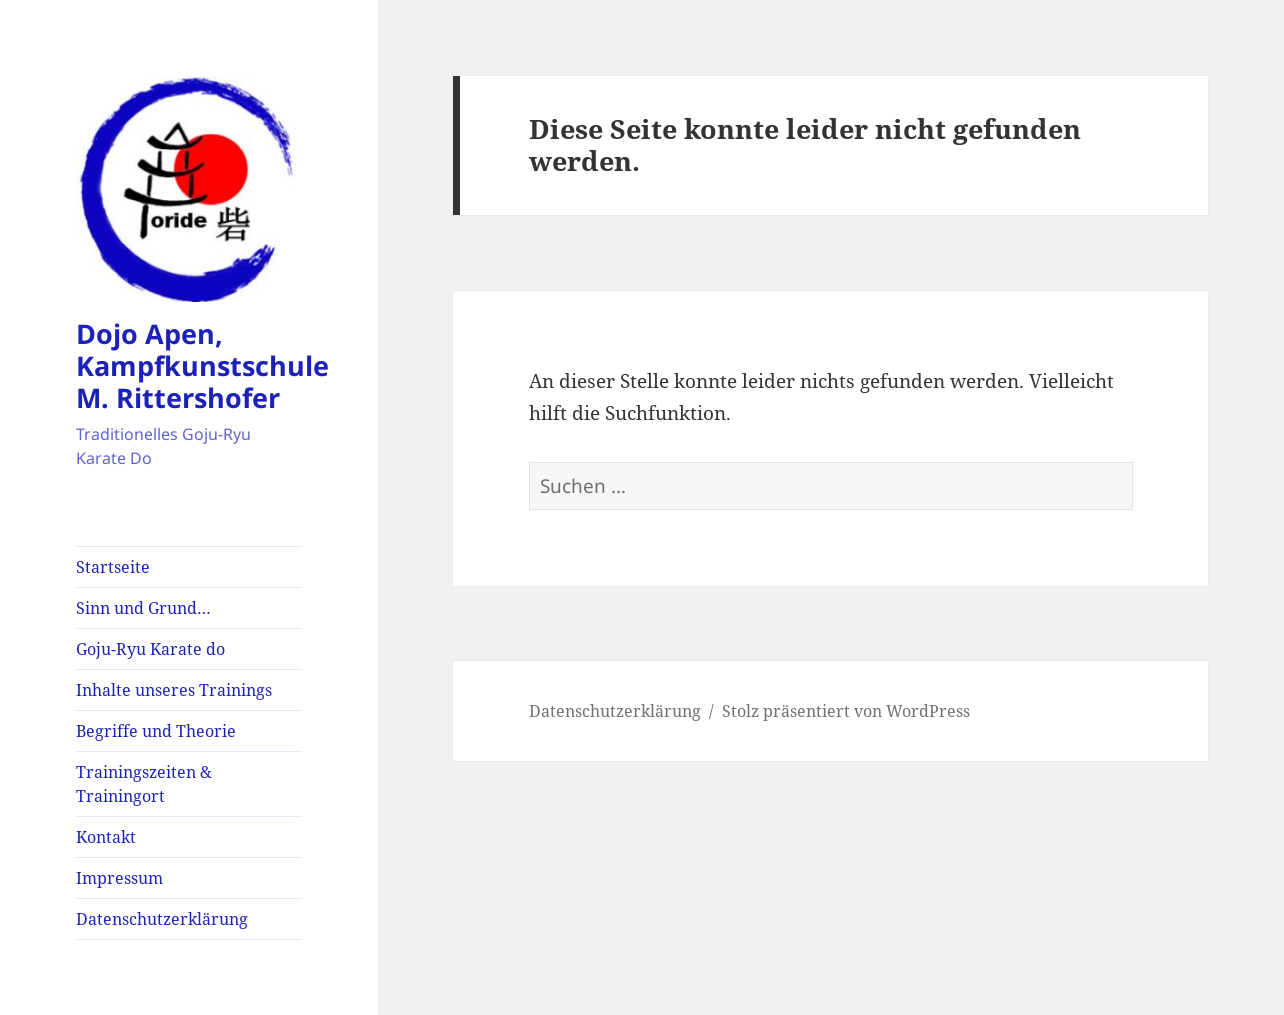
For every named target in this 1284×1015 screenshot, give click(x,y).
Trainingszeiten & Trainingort (144, 784)
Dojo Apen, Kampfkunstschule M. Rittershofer (202, 365)
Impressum (119, 878)
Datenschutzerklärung (162, 919)
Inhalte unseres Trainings (174, 690)
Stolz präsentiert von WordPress (846, 711)
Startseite (113, 567)
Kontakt (106, 837)
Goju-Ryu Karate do (150, 649)
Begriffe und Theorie (156, 731)
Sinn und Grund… (143, 608)
